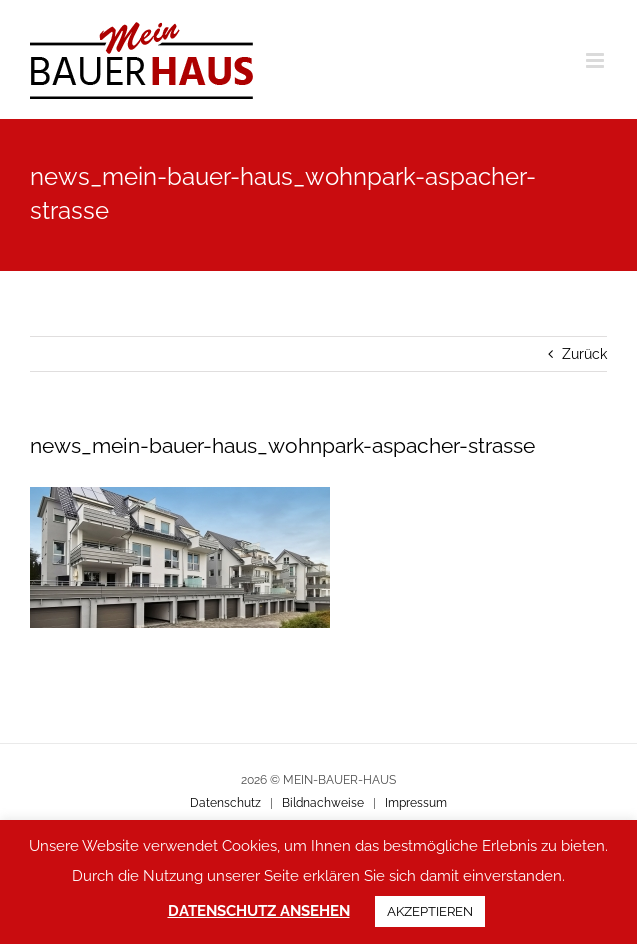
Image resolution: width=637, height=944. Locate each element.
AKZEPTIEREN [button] (430, 911)
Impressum (416, 803)
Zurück (584, 354)
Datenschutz (225, 803)
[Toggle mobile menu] (596, 60)
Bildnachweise (323, 803)
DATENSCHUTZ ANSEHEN (259, 911)
